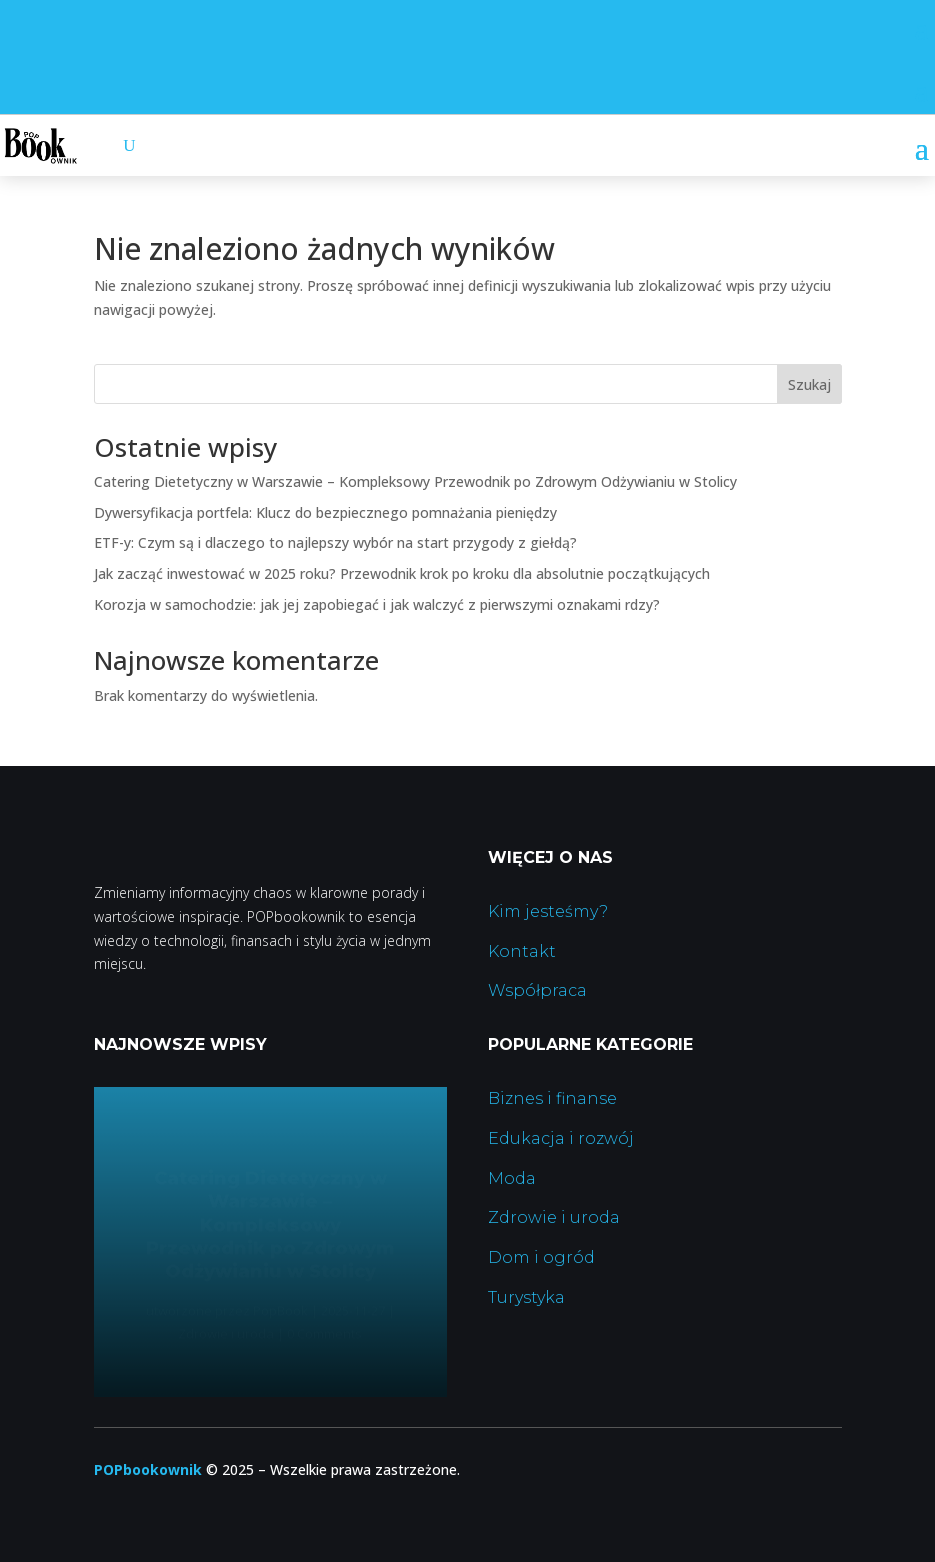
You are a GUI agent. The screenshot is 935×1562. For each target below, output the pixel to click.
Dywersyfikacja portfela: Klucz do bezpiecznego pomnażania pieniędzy (325, 512)
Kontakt (522, 951)
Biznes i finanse (552, 1098)
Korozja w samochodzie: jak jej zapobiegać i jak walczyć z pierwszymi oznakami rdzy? (377, 604)
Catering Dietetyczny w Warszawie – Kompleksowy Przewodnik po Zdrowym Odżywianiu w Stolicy (415, 481)
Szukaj (809, 384)
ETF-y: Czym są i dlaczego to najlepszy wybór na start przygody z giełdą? (335, 542)
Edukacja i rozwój (561, 1138)
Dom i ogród (541, 1257)
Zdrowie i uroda (554, 1217)
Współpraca (537, 990)
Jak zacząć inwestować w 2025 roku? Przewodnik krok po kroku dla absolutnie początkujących (402, 573)
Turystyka (526, 1297)
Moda (512, 1178)
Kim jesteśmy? (548, 911)
